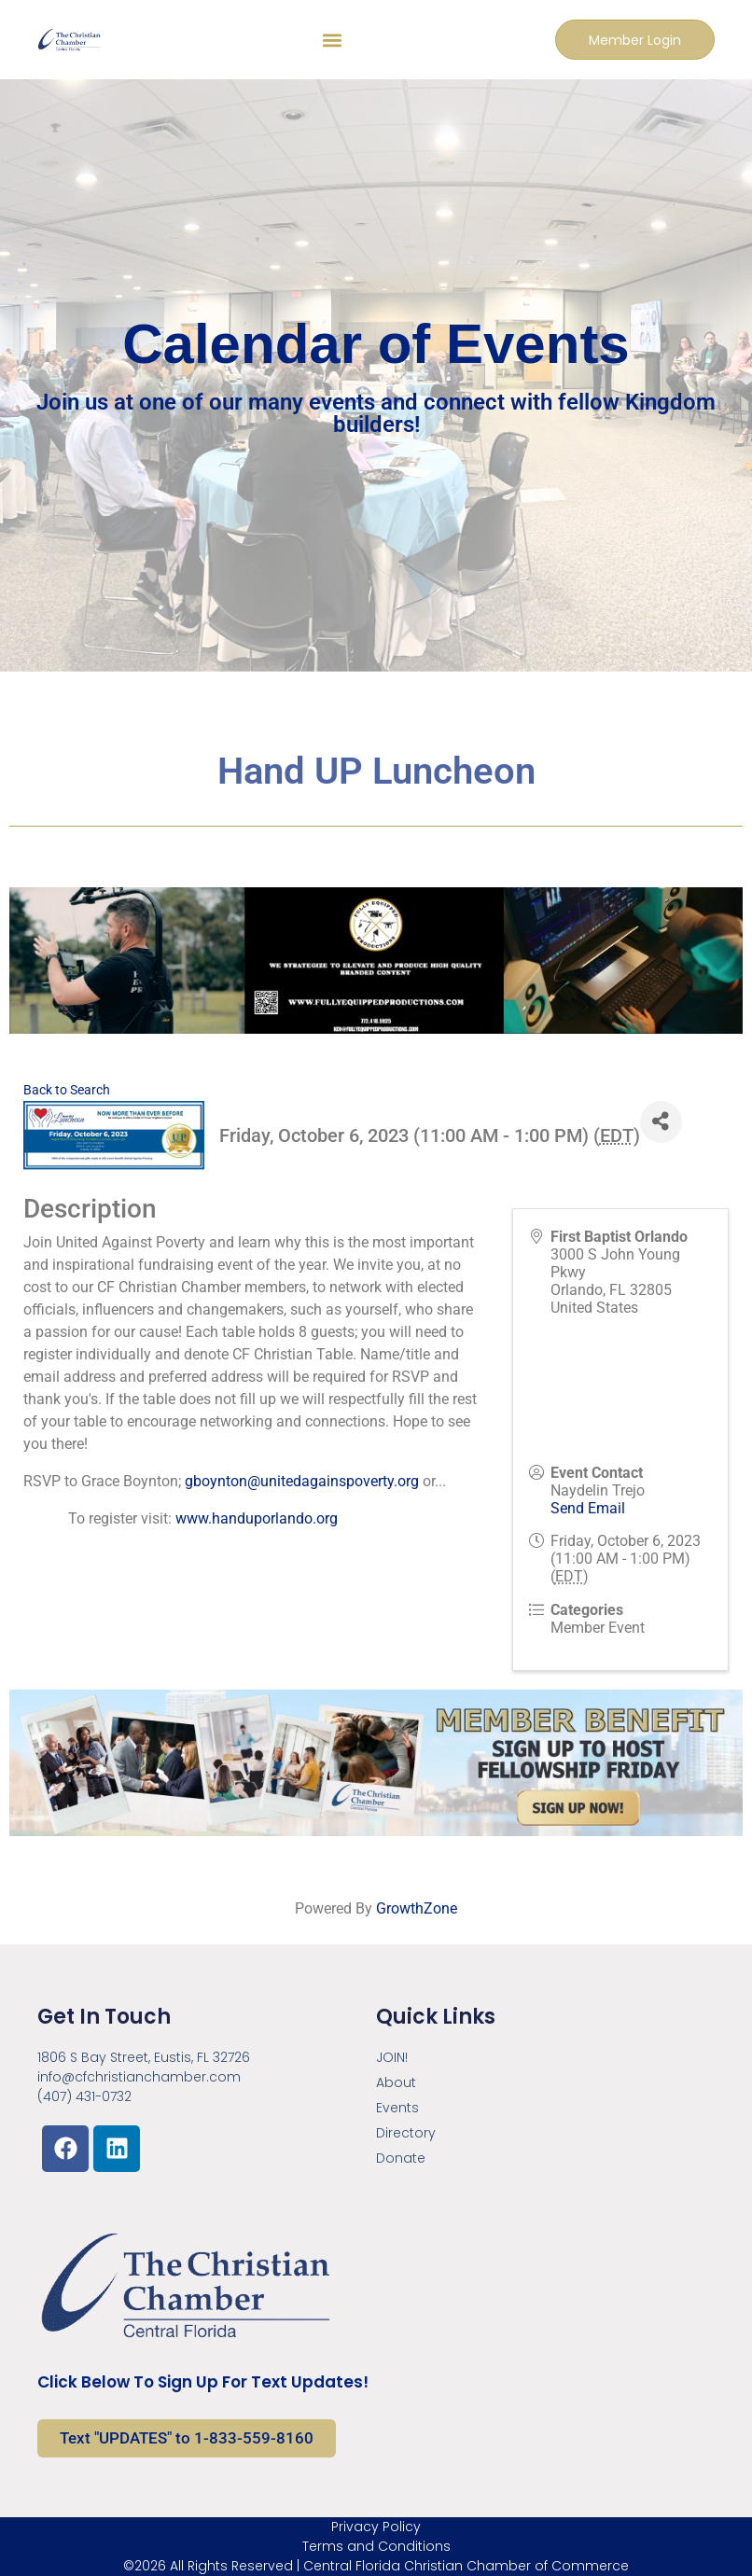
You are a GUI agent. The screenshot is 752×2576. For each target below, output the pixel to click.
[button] (331, 39)
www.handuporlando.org (256, 1518)
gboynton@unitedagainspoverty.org (302, 1481)
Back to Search (66, 1090)
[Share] (661, 1122)
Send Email (587, 1508)
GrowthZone (416, 1908)
